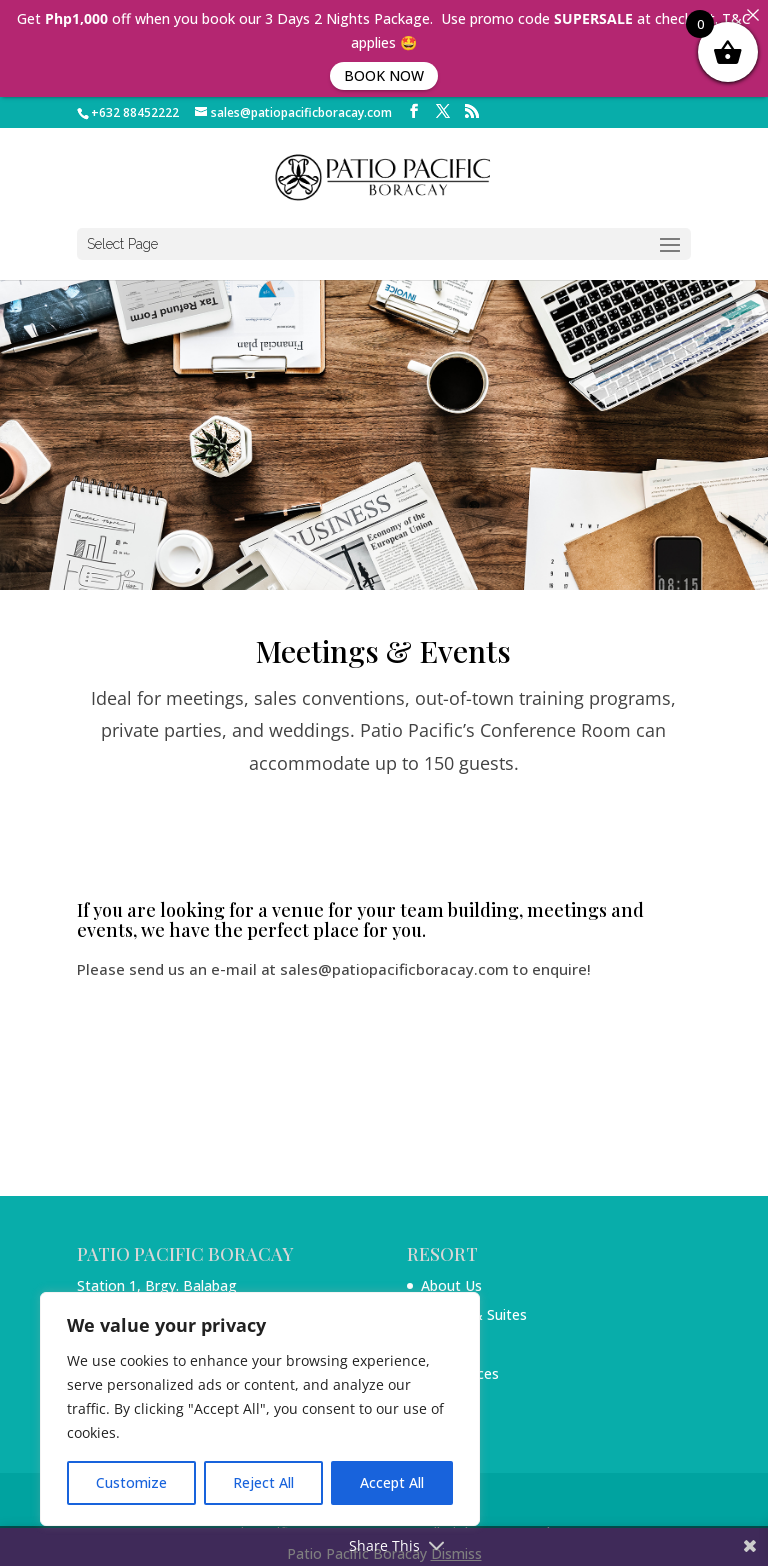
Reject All (263, 1482)
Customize (131, 1482)
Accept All (392, 1482)
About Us (451, 1285)
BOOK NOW (384, 75)
